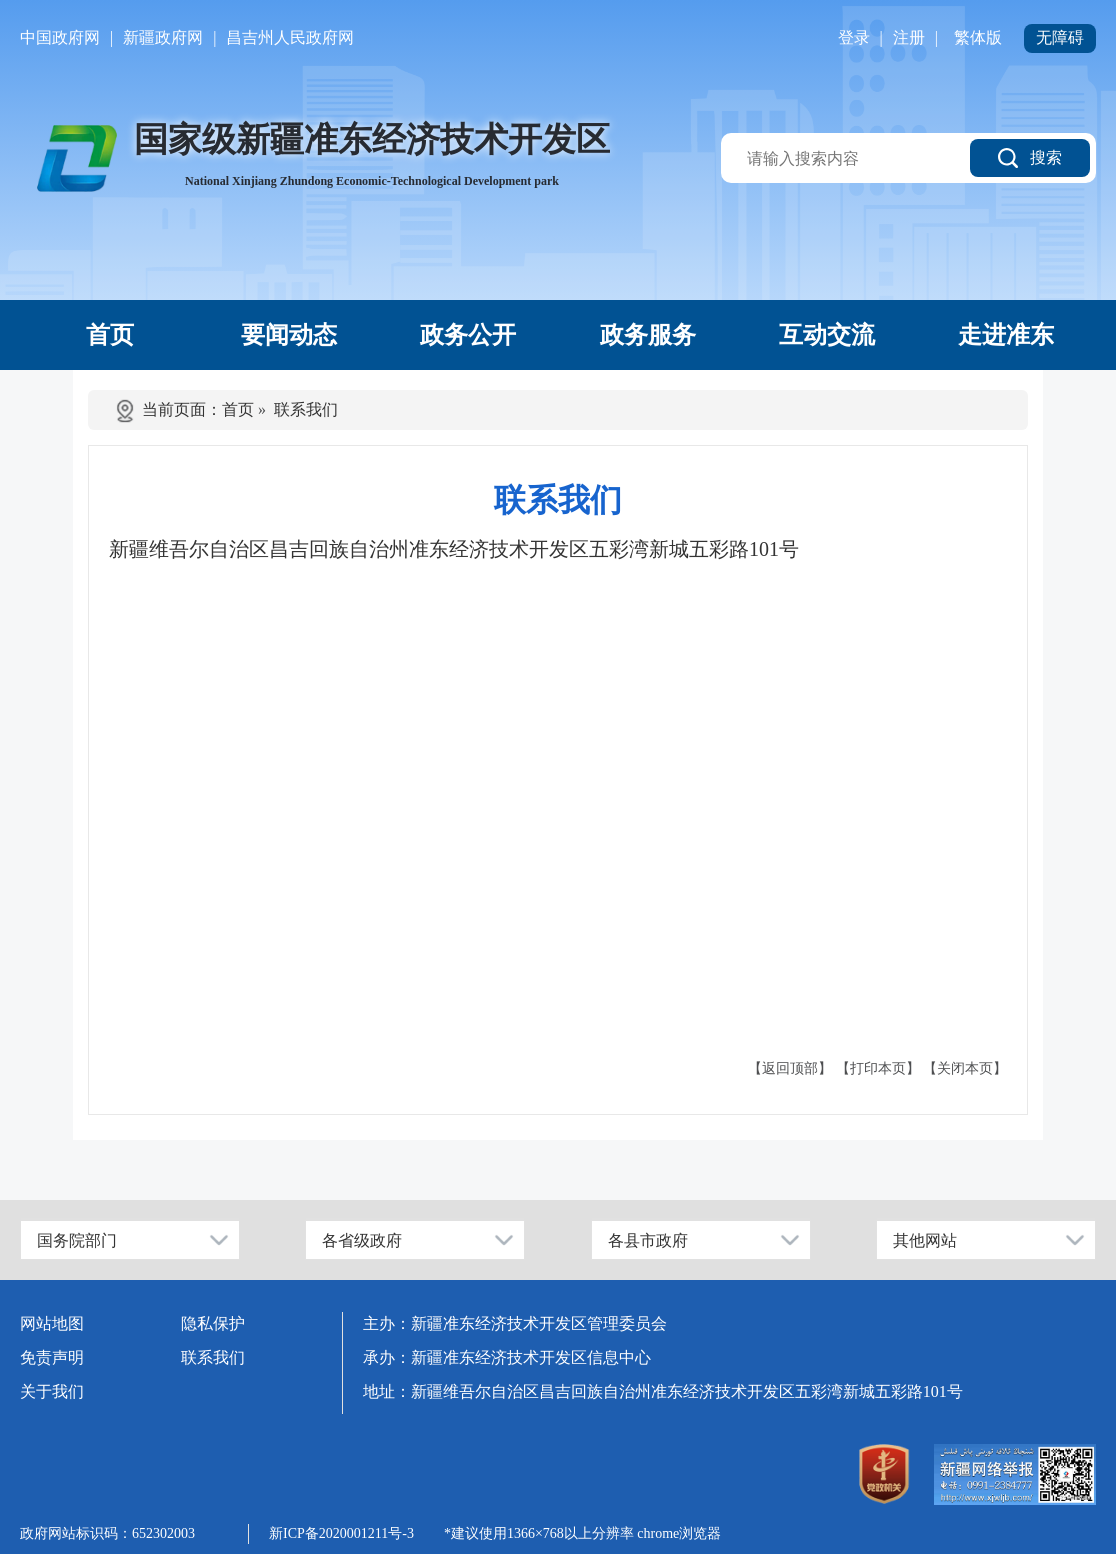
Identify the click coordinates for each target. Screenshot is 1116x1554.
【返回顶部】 (790, 1068)
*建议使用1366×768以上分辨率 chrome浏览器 (582, 1533)
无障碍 (1060, 37)
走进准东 (1006, 335)
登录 (854, 37)
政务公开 (468, 335)
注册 (909, 37)
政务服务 (648, 335)
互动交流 (827, 335)
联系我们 (306, 409)
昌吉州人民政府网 (290, 37)
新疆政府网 (163, 37)
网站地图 (52, 1323)
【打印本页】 (878, 1068)
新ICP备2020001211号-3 (341, 1533)
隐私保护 (213, 1323)
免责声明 (52, 1357)
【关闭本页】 (965, 1068)
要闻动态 (289, 335)
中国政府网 (60, 37)
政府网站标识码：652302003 (107, 1533)
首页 (110, 335)
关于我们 (52, 1391)
